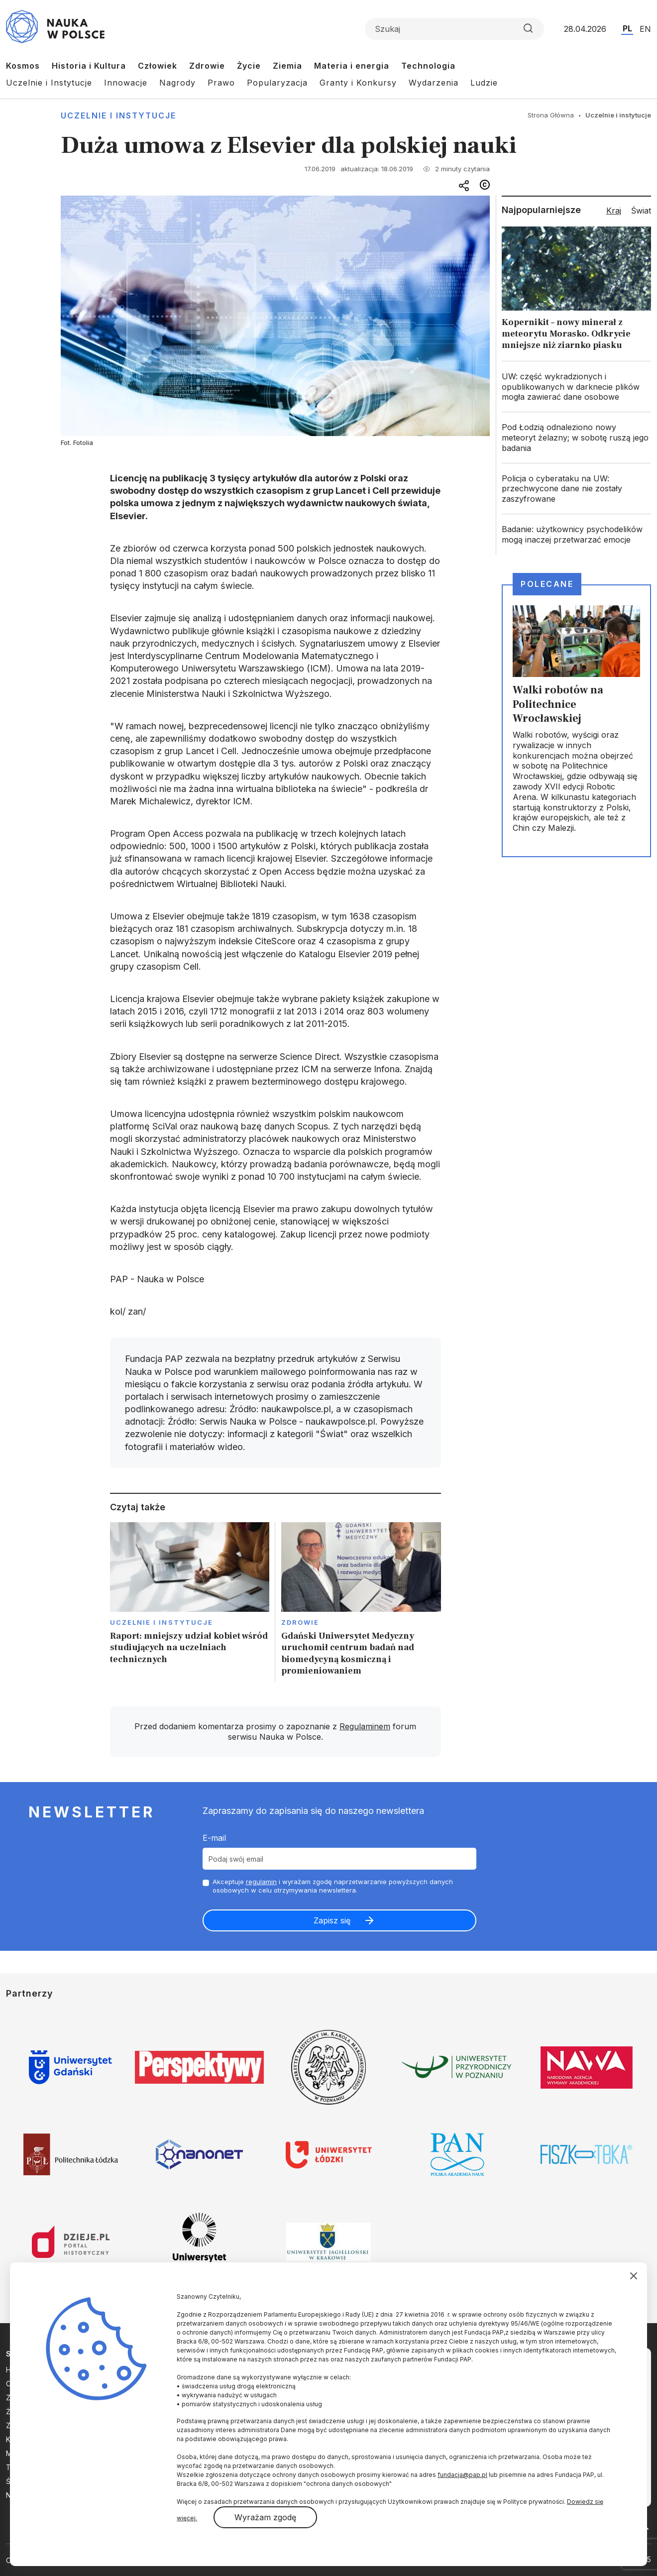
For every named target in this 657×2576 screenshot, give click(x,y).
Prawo (221, 83)
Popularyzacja (277, 83)
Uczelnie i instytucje (118, 115)
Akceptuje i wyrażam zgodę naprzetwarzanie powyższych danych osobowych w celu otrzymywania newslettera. (333, 1886)
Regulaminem (364, 1726)
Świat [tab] (641, 211)
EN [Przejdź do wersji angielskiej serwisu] (645, 29)
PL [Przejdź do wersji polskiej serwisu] (627, 28)
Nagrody (177, 83)
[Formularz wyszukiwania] (454, 29)
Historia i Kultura (89, 66)
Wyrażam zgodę (265, 2517)
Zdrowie (207, 66)
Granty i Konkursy (358, 83)
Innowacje (125, 83)
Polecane (547, 584)
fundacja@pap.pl (462, 2474)
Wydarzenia (433, 83)
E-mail (214, 1838)
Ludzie (484, 83)
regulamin (261, 1882)
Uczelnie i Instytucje (49, 83)
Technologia (428, 66)
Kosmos (23, 66)
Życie (249, 66)
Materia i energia (351, 66)
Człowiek (157, 66)
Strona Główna (551, 115)
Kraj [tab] (613, 211)
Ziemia (287, 66)
